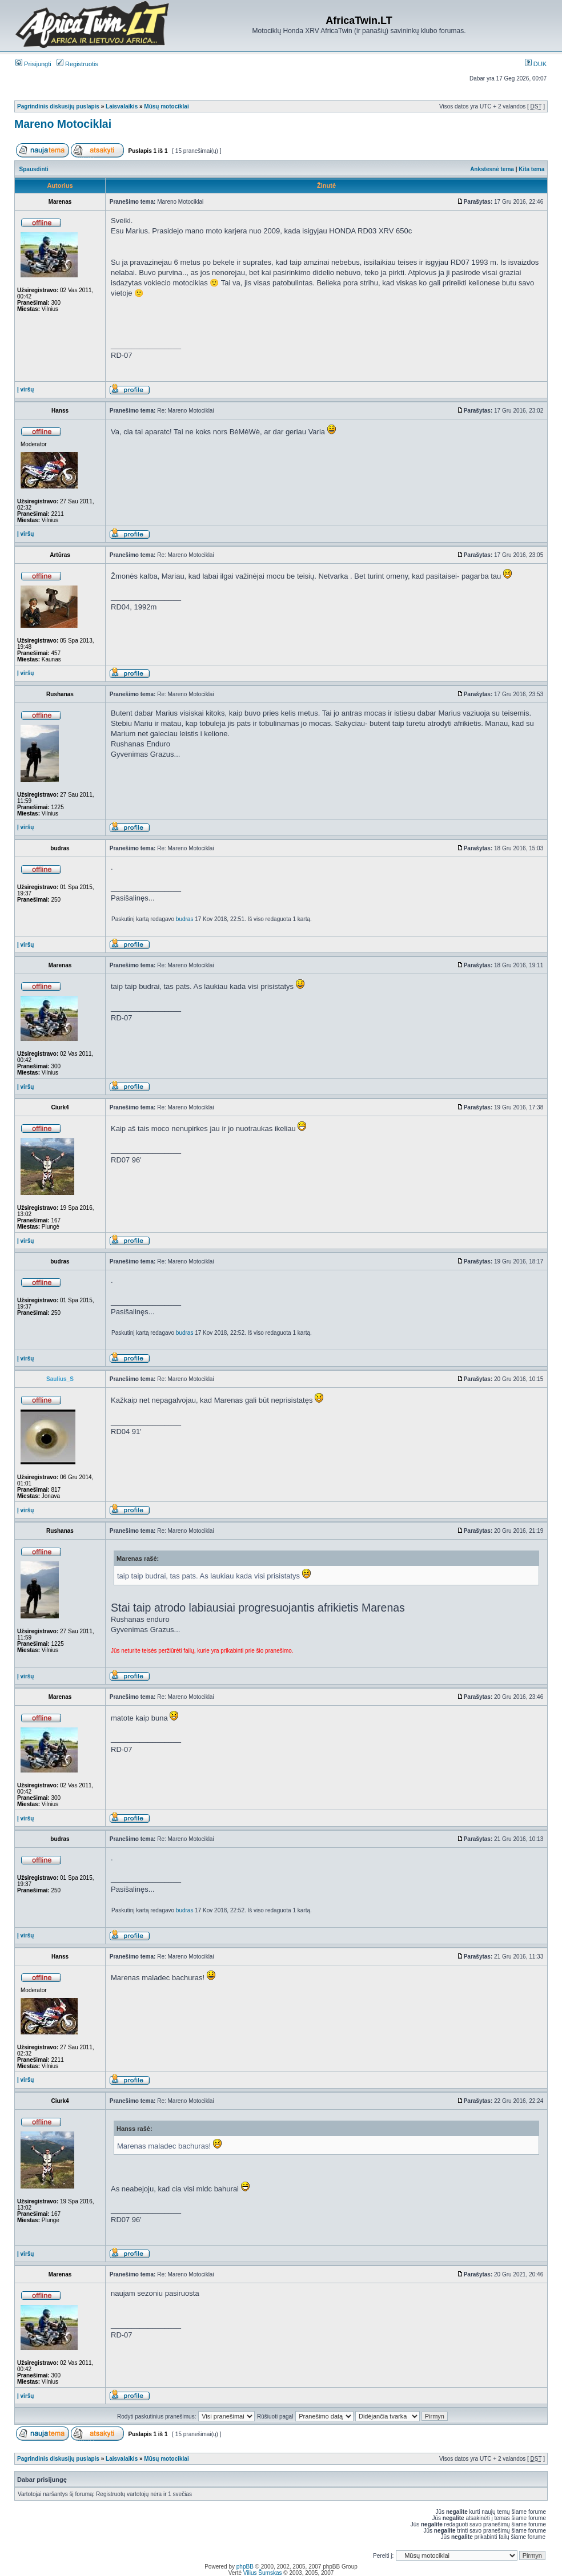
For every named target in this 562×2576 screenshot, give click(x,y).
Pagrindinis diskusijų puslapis (58, 106)
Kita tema (531, 169)
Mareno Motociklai (62, 124)
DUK (536, 63)
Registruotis (77, 63)
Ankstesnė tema (492, 169)
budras (185, 919)
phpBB (245, 2566)
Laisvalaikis (122, 106)
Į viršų (25, 389)
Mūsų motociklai (166, 106)
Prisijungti (33, 63)
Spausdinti (34, 169)
